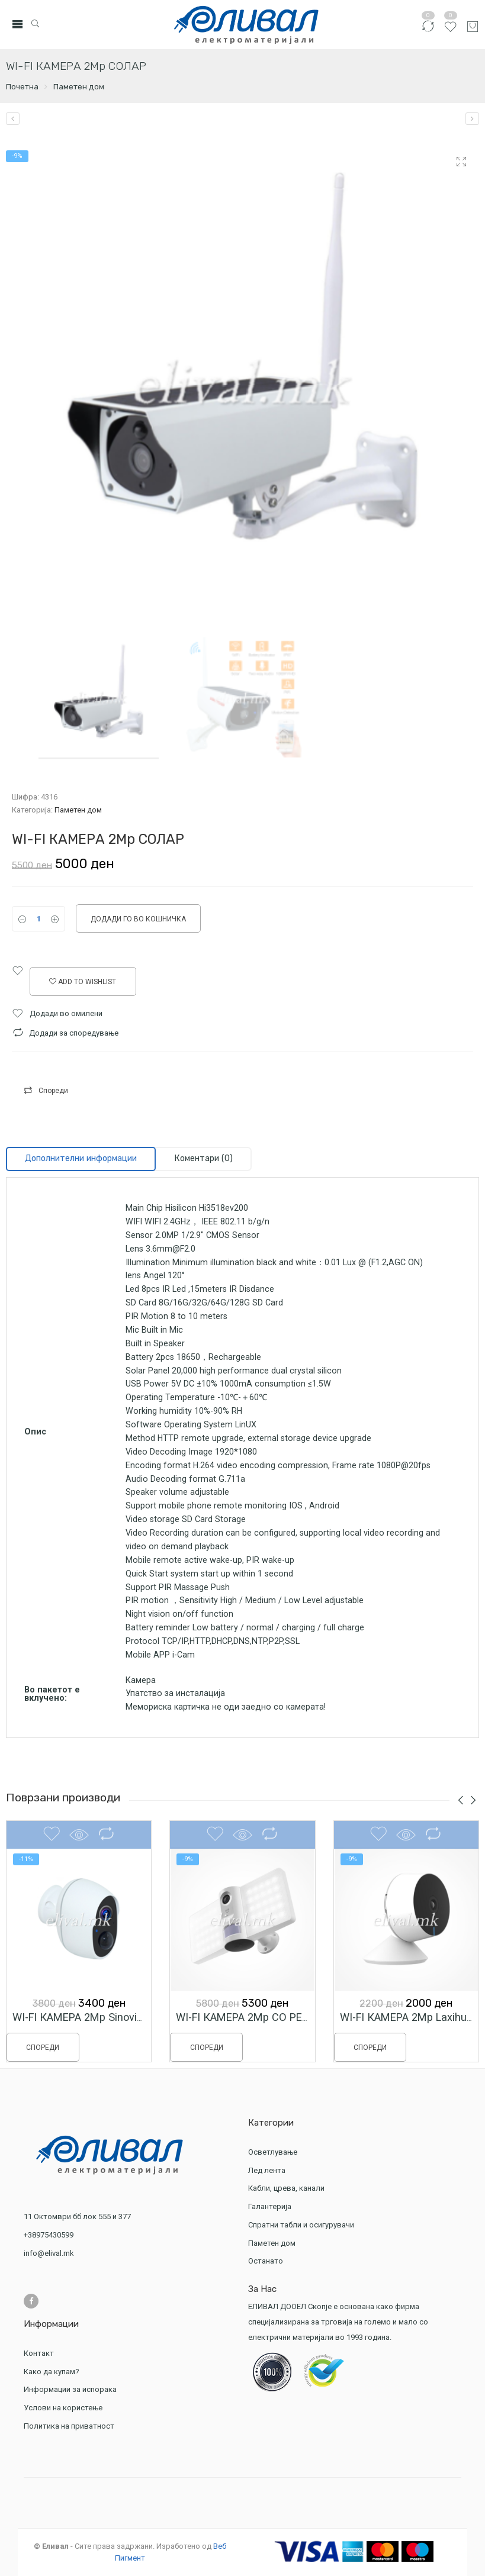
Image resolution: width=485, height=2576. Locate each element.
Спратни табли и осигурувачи (302, 2224)
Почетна (22, 86)
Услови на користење (63, 2407)
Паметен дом (78, 86)
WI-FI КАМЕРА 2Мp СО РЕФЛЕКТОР (264, 2027)
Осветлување (274, 2152)
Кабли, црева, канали (287, 2188)
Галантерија (271, 2206)
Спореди (53, 1091)
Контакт (39, 2353)
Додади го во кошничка (138, 919)
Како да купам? (51, 2371)
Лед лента (268, 2170)
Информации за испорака (70, 2389)
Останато (265, 2260)
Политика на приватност (69, 2426)
